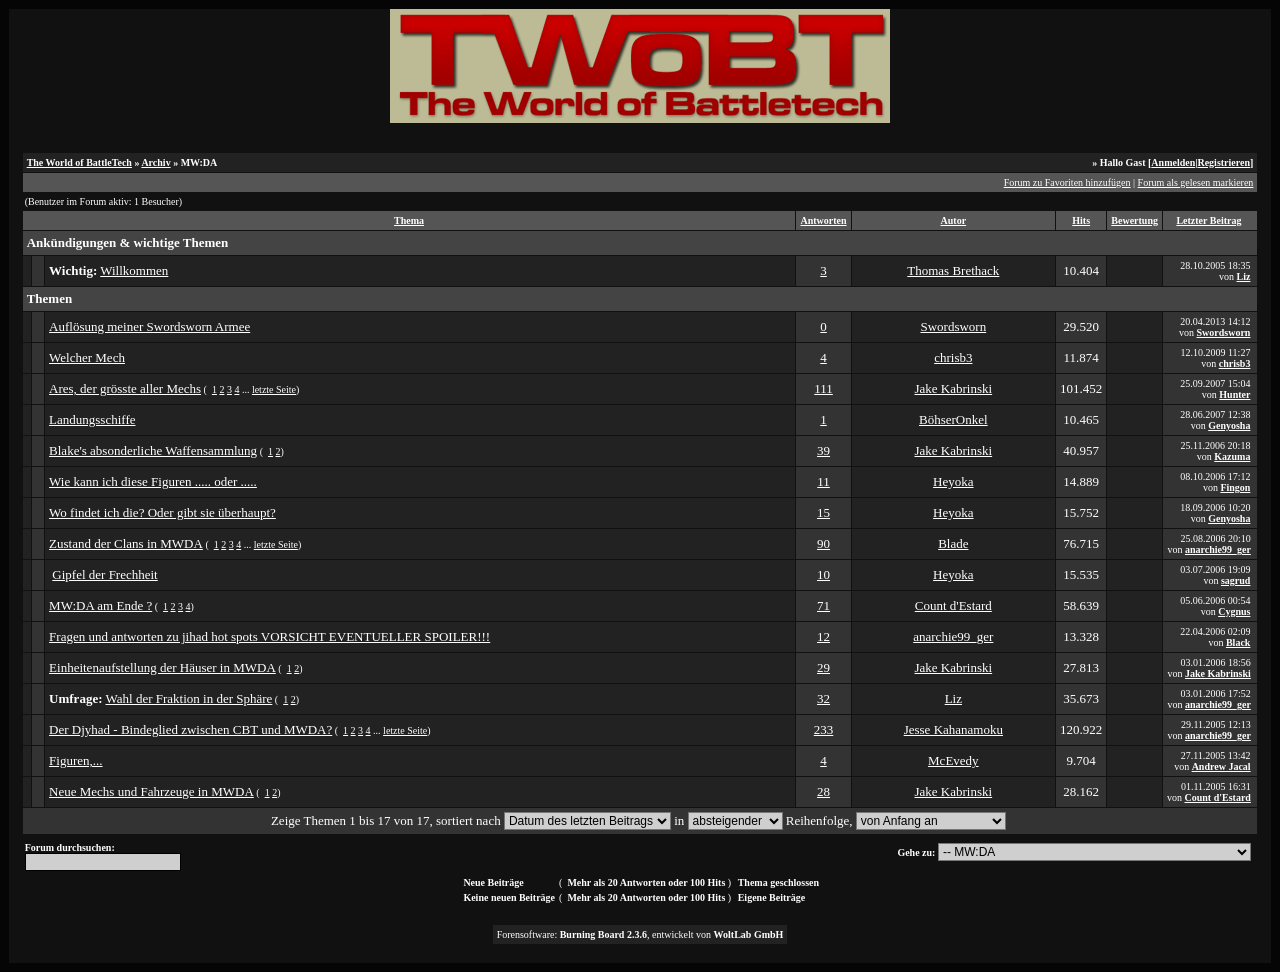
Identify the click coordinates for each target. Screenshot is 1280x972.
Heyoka (953, 481)
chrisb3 (953, 357)
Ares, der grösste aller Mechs (125, 388)
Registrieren (1223, 162)
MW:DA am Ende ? (100, 605)
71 (823, 605)
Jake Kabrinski (954, 388)
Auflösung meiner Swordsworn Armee (149, 326)
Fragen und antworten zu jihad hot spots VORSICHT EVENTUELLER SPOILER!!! (269, 636)
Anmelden (1173, 162)
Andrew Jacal (1221, 766)
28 (823, 791)
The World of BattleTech (79, 162)
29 (823, 667)
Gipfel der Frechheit (104, 574)
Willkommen (134, 270)
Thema (409, 220)
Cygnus (1234, 611)
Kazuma (1232, 456)
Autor (954, 220)
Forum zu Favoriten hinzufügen (1067, 182)
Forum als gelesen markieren (1196, 182)
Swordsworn (953, 326)
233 (824, 729)
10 (823, 574)
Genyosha (1229, 425)
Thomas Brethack (953, 270)
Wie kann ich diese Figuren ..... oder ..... (153, 481)
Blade (953, 543)
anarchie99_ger (1218, 549)
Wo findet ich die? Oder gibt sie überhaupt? (162, 512)
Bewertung (1134, 220)
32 (823, 698)
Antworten (823, 220)
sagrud (1235, 580)
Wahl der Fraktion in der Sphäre (189, 698)
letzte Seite (274, 389)
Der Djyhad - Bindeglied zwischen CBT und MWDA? (190, 729)
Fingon (1235, 487)
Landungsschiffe (92, 419)
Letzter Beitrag (1208, 220)
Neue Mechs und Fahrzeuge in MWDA (151, 791)
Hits (1081, 220)
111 (823, 388)
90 (823, 543)
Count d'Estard (953, 605)
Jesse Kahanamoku (953, 729)
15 (823, 512)
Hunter (1234, 394)
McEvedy (953, 760)
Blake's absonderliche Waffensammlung (153, 450)
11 (823, 481)
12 (823, 636)
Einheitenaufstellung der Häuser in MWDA (162, 667)
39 (823, 450)
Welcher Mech (87, 357)
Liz (1244, 276)
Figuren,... (75, 760)
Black (1238, 642)
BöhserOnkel (953, 419)
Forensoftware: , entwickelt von (640, 934)
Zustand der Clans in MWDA (126, 543)
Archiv (155, 162)
